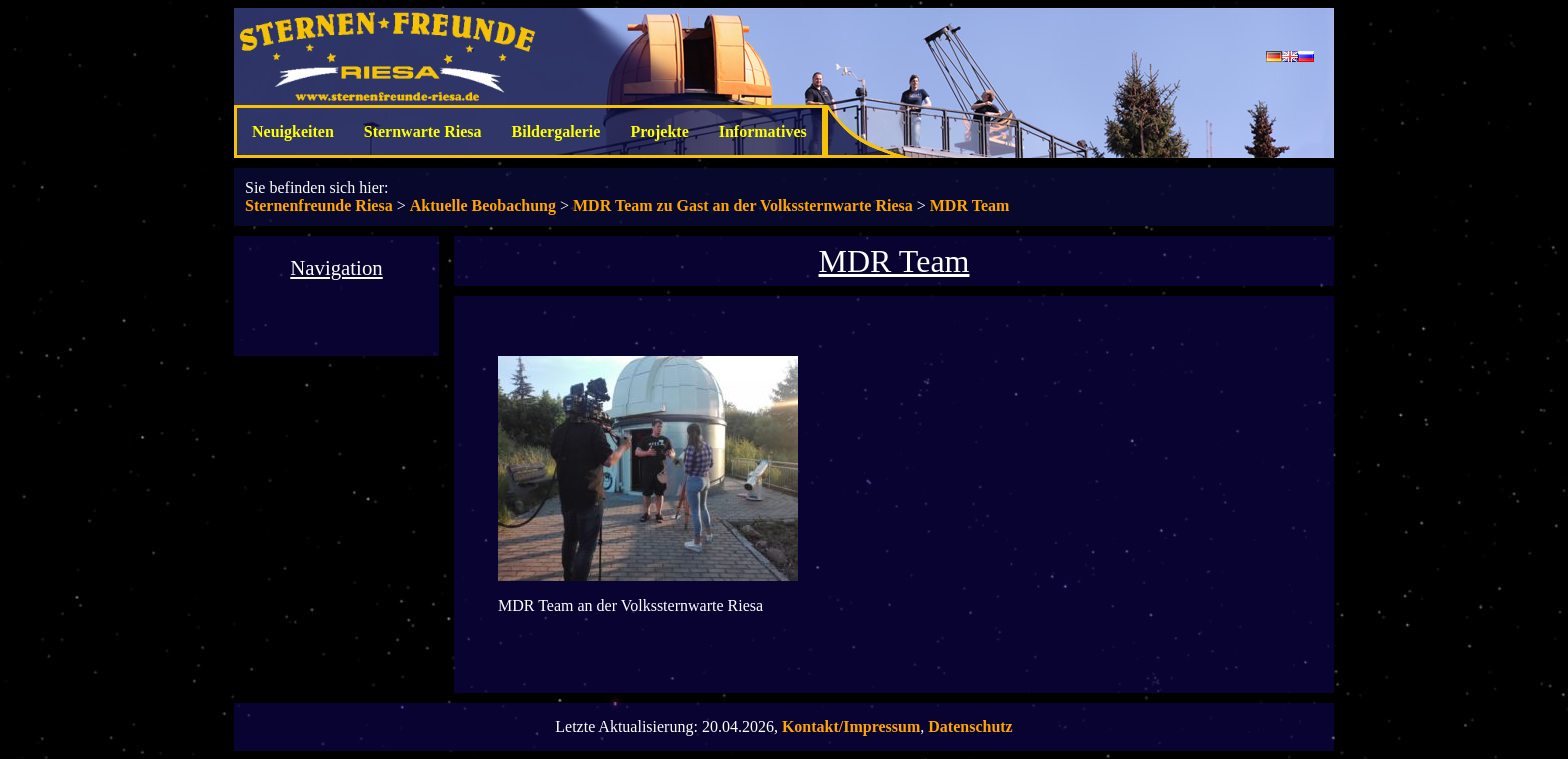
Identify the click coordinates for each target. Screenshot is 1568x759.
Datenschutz (970, 726)
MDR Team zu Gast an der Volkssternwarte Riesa (743, 205)
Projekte (659, 131)
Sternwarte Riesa (423, 131)
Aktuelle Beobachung (483, 205)
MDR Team (970, 205)
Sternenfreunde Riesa (319, 205)
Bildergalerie (556, 131)
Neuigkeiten (293, 131)
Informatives (763, 131)
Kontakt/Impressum (851, 726)
